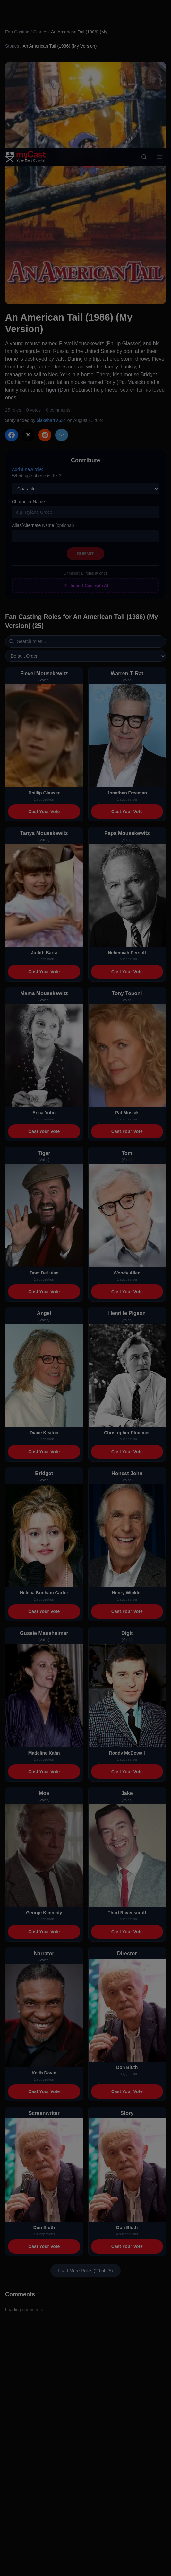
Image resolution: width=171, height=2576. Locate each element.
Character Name (28, 501)
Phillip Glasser (44, 792)
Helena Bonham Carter (44, 1592)
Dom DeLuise (44, 1272)
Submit (85, 553)
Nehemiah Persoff (127, 952)
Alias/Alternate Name (43, 525)
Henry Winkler (127, 1592)
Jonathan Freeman (127, 792)
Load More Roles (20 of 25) (85, 2270)
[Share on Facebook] (11, 435)
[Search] (144, 9)
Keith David (44, 2072)
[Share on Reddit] (44, 435)
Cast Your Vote (44, 811)
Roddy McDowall (127, 1752)
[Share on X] (28, 435)
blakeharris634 (51, 420)
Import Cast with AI (85, 585)
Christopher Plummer (127, 1432)
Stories (40, 31)
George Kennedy (44, 1912)
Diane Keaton (44, 1432)
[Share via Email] (61, 435)
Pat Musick (127, 1112)
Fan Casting (17, 31)
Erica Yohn (44, 1112)
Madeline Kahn (44, 1752)
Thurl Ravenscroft (127, 1912)
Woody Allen (127, 1272)
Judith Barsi (44, 952)
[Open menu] (159, 9)
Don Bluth (127, 2067)
